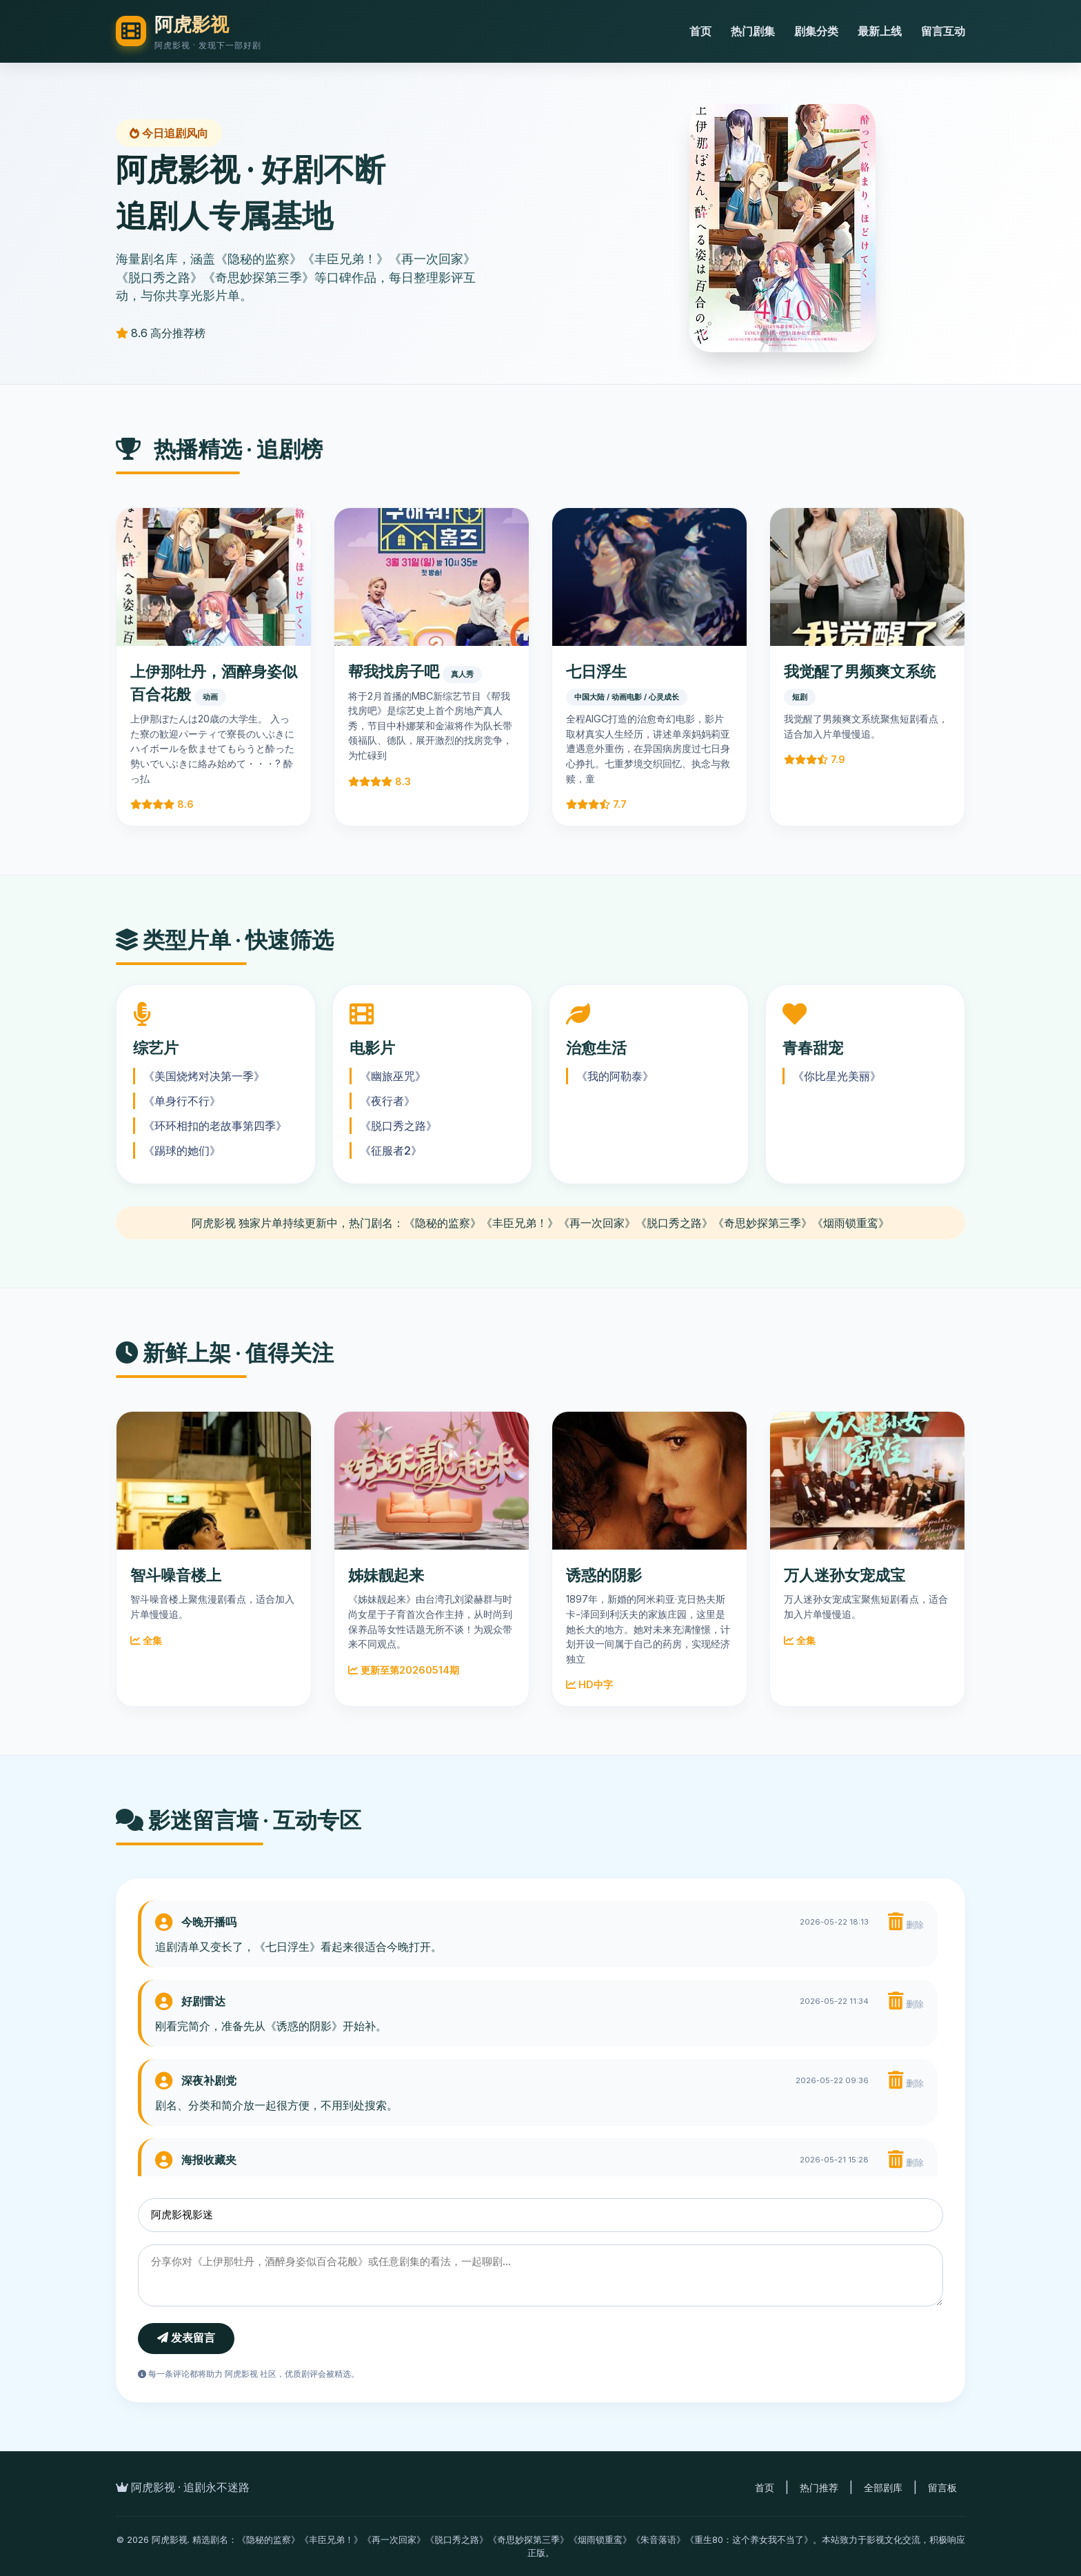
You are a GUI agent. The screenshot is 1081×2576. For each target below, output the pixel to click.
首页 (700, 31)
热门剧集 (753, 31)
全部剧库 (883, 2487)
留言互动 (943, 31)
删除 (906, 1922)
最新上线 (880, 31)
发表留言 (186, 2338)
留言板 (942, 2487)
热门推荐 (819, 2487)
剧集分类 (816, 31)
